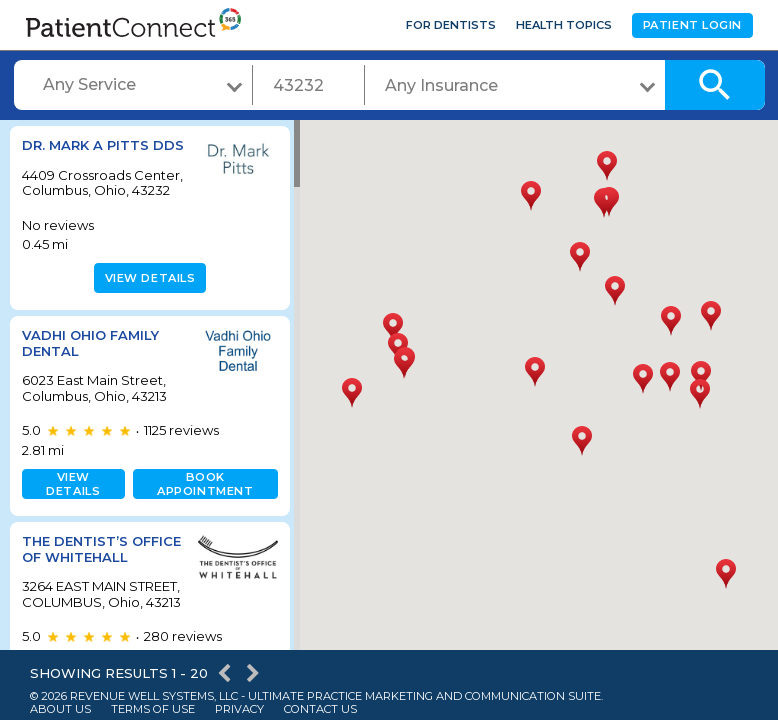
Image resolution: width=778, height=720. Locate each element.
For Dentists (451, 25)
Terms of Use (153, 709)
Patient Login (692, 25)
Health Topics (564, 25)
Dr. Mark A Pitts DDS (85, 153)
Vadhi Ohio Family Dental (90, 374)
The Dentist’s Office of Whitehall (75, 587)
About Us (60, 709)
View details (147, 309)
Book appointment (201, 515)
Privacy (239, 709)
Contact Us (320, 709)
